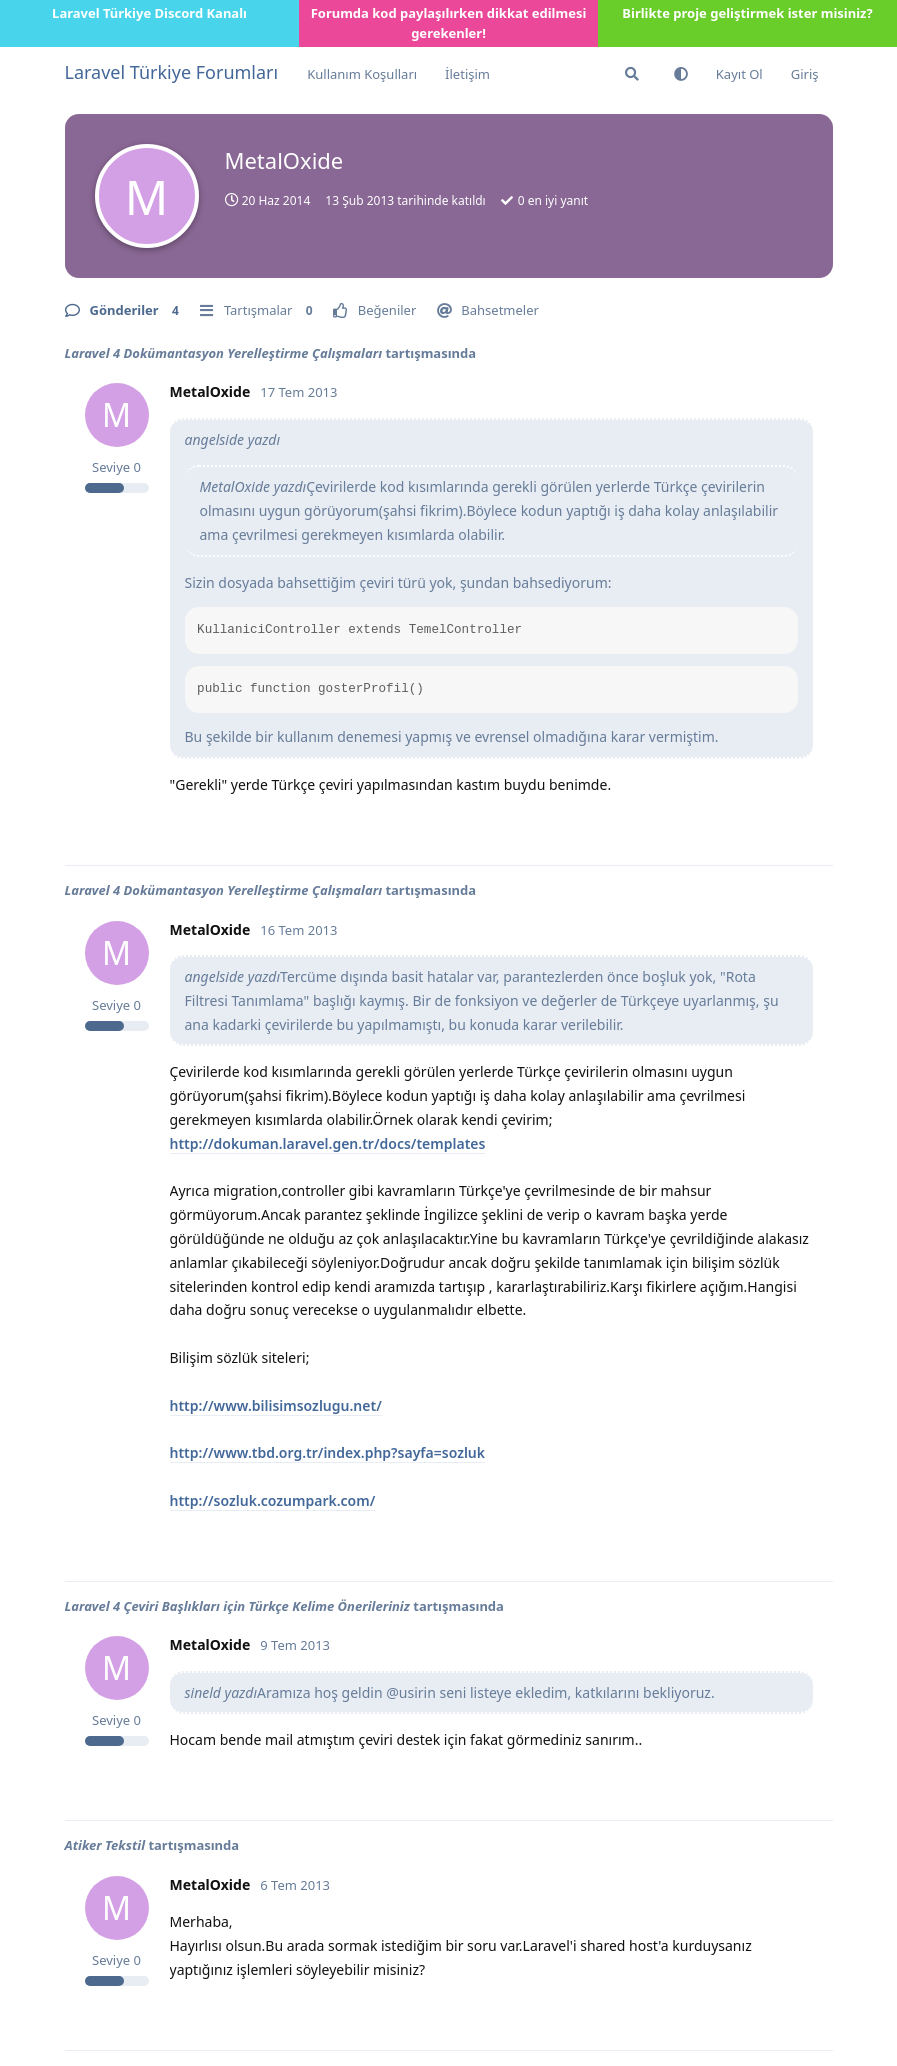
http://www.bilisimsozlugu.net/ (276, 1405)
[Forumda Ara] (632, 74)
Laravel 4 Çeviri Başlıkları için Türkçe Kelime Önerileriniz (237, 1606)
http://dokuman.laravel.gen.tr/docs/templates (328, 1143)
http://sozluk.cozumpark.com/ (273, 1500)
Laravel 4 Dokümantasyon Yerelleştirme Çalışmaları (224, 353)
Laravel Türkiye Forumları (172, 72)
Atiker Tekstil (105, 1845)
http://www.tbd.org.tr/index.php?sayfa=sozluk (328, 1452)
